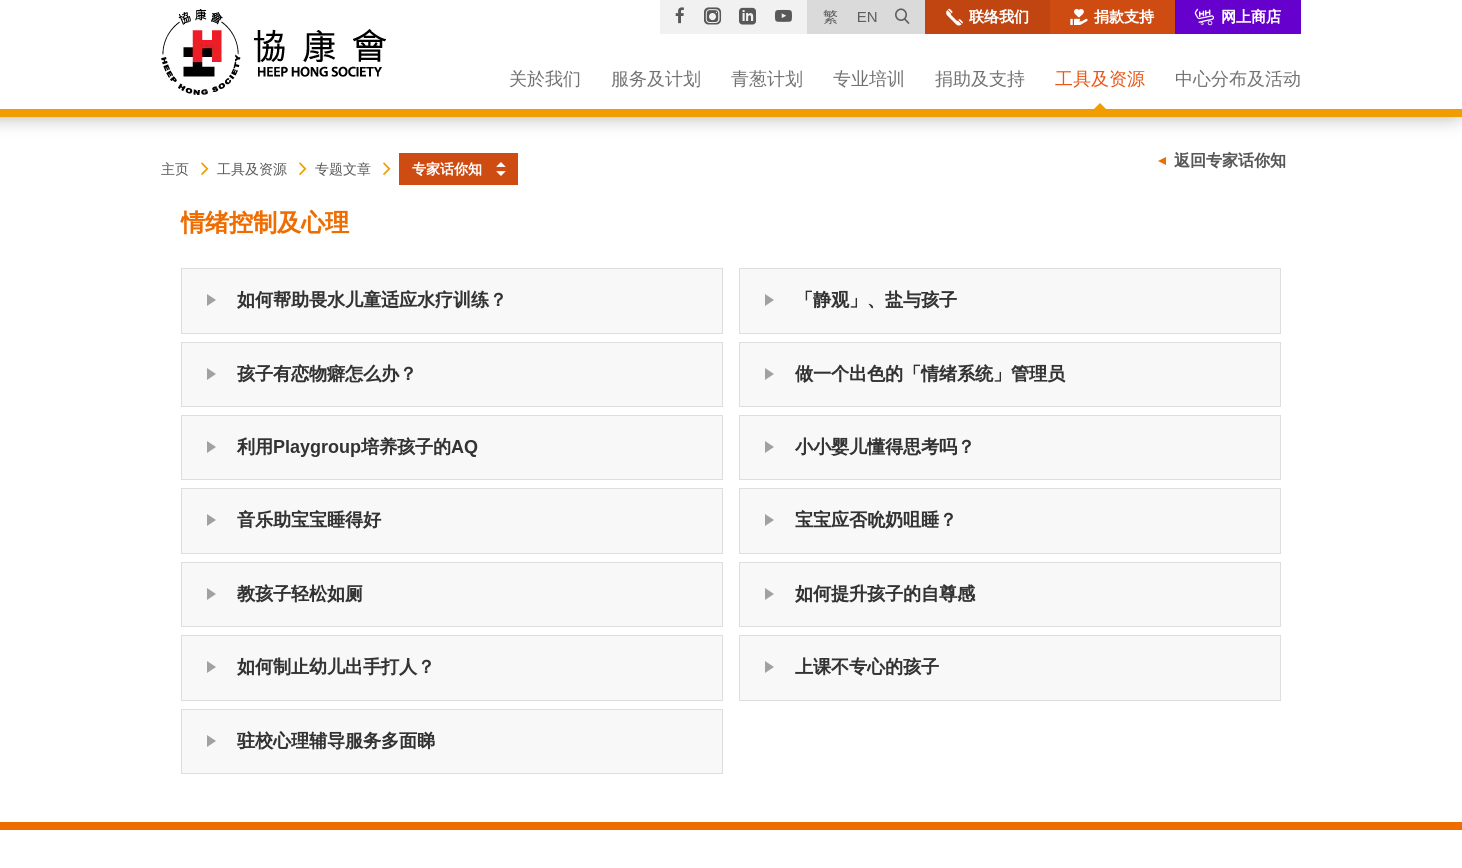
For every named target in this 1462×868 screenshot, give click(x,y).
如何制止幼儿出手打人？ (336, 667)
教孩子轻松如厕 (300, 594)
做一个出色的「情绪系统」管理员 (930, 374)
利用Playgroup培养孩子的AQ (357, 447)
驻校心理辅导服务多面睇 (336, 741)
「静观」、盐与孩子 (876, 300)
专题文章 (343, 169)
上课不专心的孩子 (867, 667)
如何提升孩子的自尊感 (885, 594)
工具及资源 (252, 169)
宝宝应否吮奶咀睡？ (876, 520)
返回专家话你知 (1230, 160)
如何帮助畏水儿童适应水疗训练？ (372, 300)
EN (867, 16)
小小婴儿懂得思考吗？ (885, 447)
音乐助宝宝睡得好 (309, 520)
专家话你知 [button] (447, 169)
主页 (175, 169)
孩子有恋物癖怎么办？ (327, 374)
